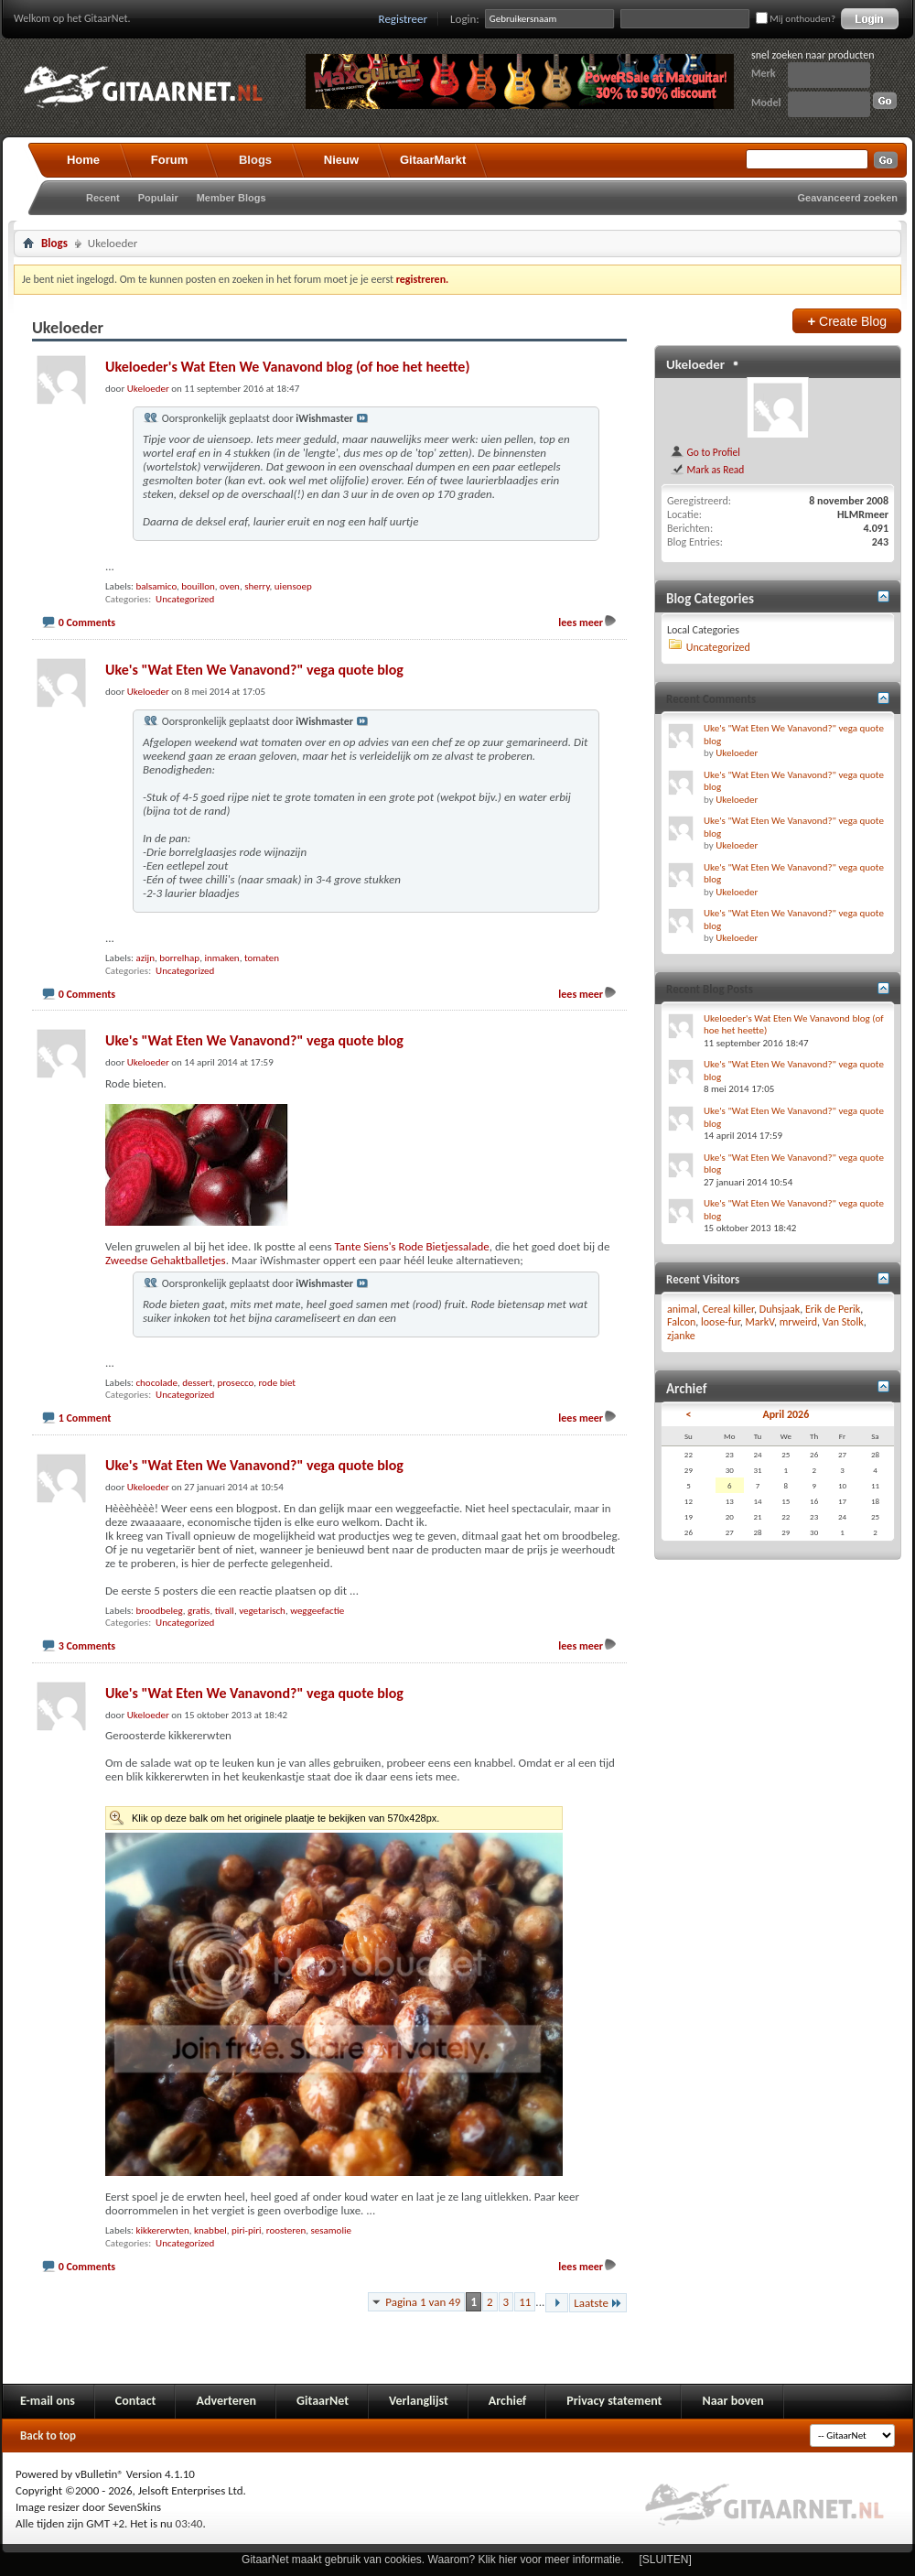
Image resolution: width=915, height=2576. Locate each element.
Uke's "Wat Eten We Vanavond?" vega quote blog (254, 669)
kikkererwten (161, 2230)
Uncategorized (185, 599)
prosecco (235, 1383)
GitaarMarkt (433, 160)
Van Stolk (843, 1321)
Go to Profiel (705, 452)
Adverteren (226, 2400)
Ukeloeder (695, 364)
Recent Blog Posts (709, 989)
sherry (256, 586)
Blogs (255, 160)
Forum (169, 160)
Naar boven (732, 2400)
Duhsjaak (780, 1309)
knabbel (210, 2230)
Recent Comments (711, 699)
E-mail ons (47, 2400)
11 (525, 2302)
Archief (507, 2400)
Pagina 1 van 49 (422, 2302)
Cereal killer (728, 1309)
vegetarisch (262, 1611)
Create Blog (847, 321)
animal (682, 1309)
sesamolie (330, 2230)
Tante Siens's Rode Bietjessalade (411, 1246)
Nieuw (341, 160)
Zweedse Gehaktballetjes (165, 1260)
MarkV (760, 1321)
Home (83, 160)
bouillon (198, 586)
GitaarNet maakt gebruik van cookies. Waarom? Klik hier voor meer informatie (431, 2559)
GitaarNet (322, 2400)
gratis (199, 1611)
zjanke (681, 1335)
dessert (197, 1383)
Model (765, 102)
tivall (224, 1611)
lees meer (580, 622)
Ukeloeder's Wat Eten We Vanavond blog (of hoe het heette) (287, 366)
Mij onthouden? (795, 19)
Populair (158, 197)
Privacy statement (614, 2400)
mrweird (798, 1321)
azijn (145, 958)
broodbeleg (158, 1611)
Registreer (403, 19)
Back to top (48, 2435)
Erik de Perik (832, 1309)
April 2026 (785, 1414)
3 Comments (87, 1646)
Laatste (598, 2303)
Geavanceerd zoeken (848, 197)
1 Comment (85, 1418)
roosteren (286, 2230)
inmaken (221, 958)
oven (230, 586)
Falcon (681, 1321)
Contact (135, 2400)
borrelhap (179, 958)
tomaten (261, 958)
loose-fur (720, 1321)
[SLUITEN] (666, 2559)
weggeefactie (317, 1611)
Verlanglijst (418, 2400)
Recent (103, 197)
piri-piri (246, 2230)
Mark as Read (707, 469)
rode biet (277, 1383)
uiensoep (293, 586)
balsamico (156, 586)
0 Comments (87, 622)
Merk (763, 73)
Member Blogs (231, 197)
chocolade (156, 1383)
